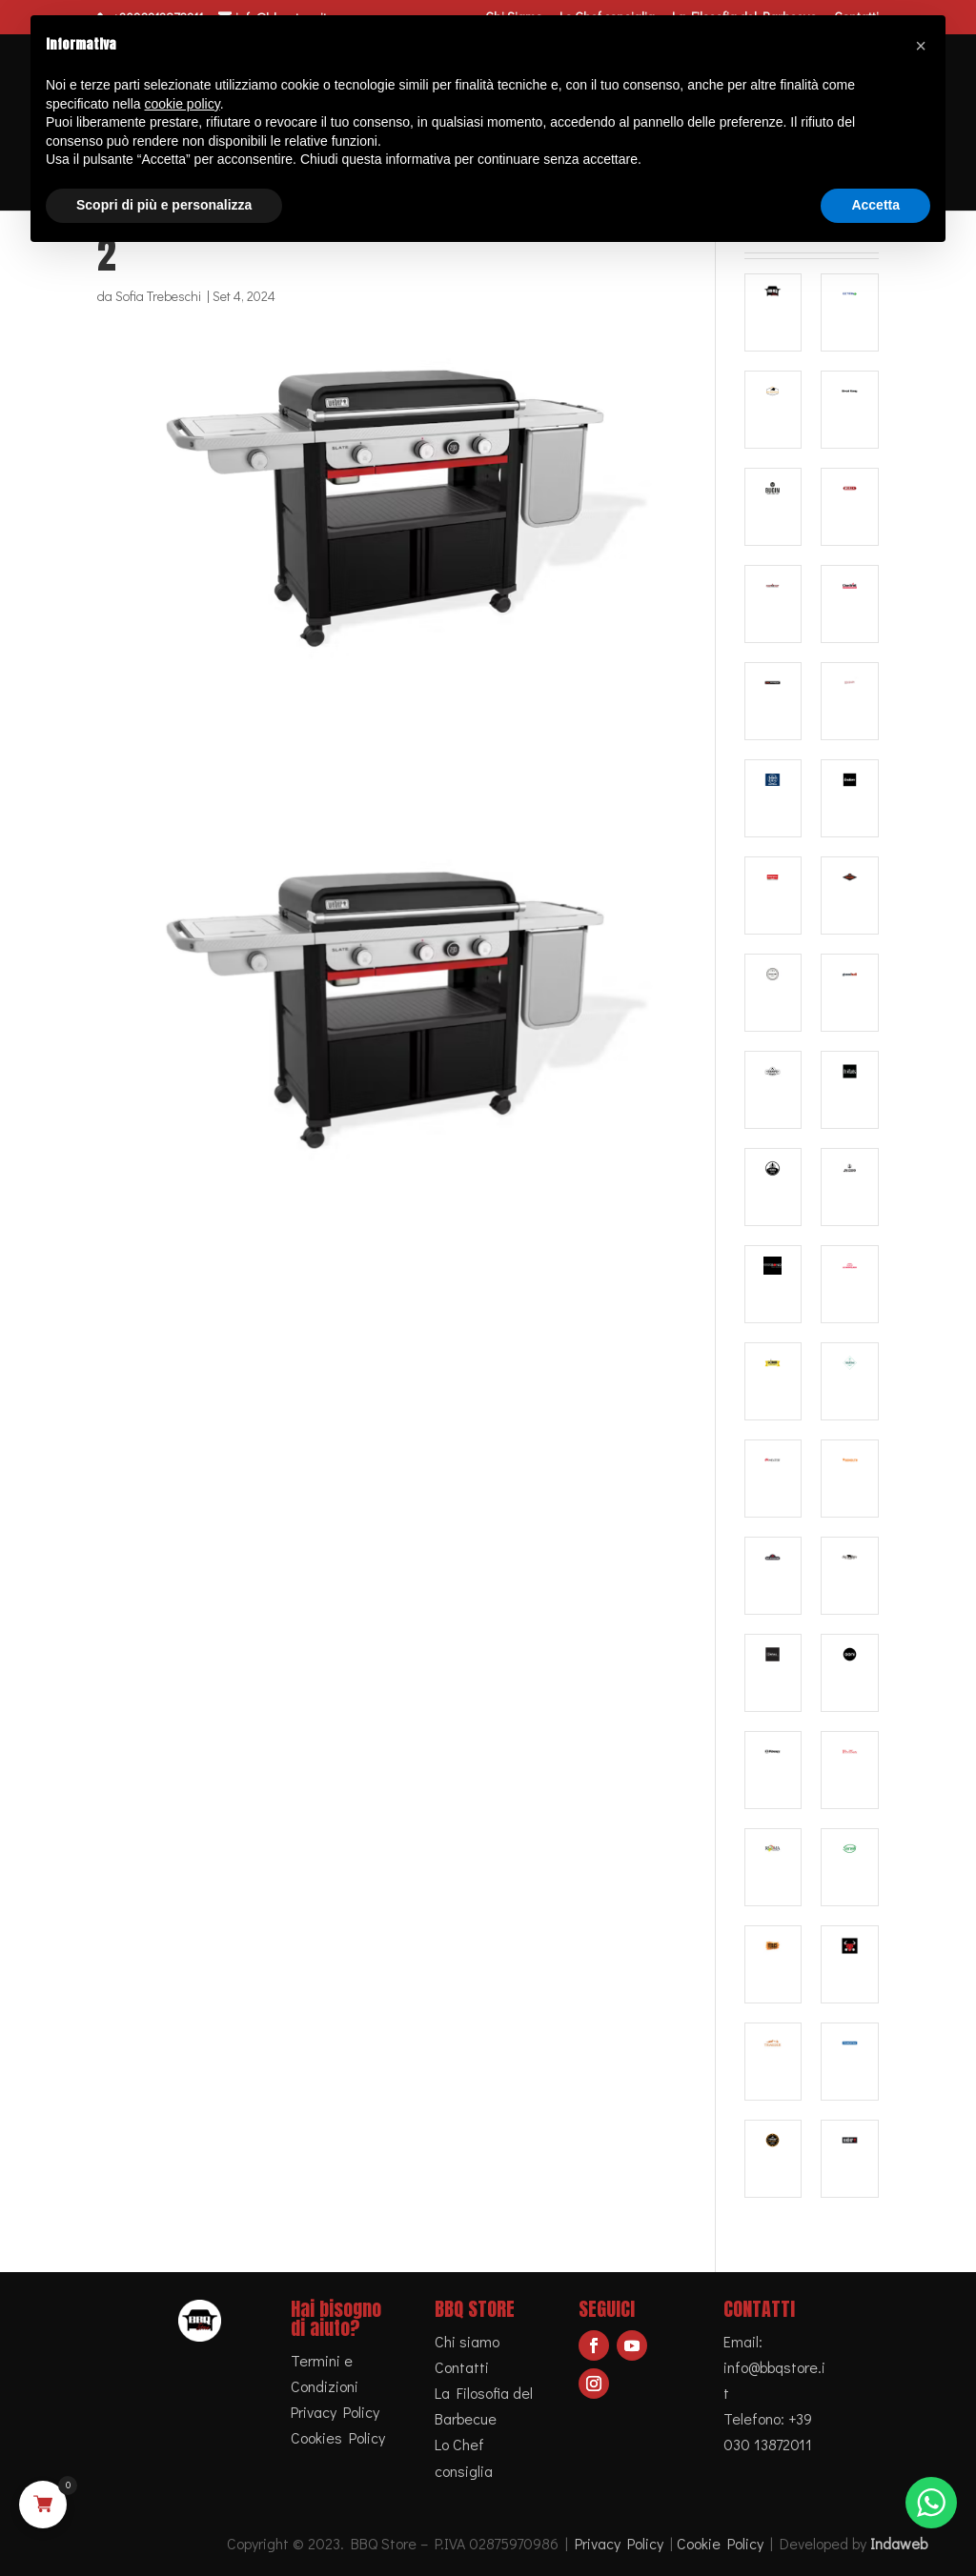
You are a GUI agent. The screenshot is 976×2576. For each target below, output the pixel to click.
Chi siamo (467, 2341)
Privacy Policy (335, 2412)
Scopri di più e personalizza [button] (164, 204)
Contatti (462, 2367)
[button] (920, 45)
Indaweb (898, 2543)
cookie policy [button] (182, 103)
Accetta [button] (875, 204)
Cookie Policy (720, 2543)
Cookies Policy (338, 2437)
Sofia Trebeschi (158, 296)
